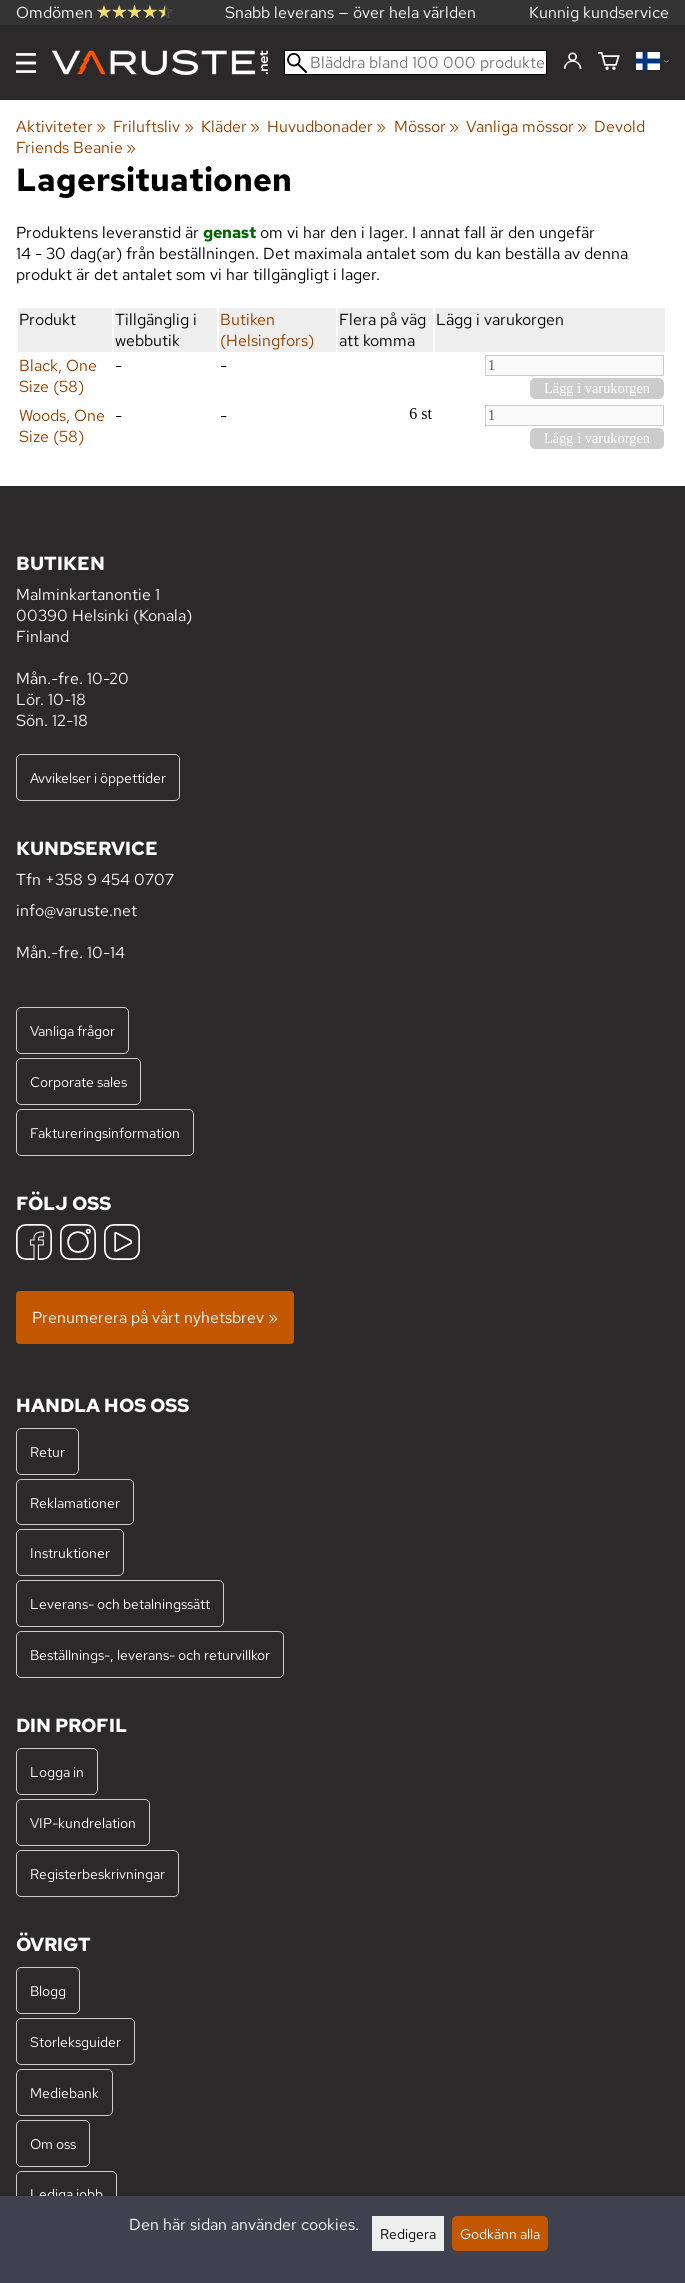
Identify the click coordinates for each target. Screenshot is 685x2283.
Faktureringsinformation (105, 1132)
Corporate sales (78, 1081)
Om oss (53, 2143)
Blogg (48, 1990)
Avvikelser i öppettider (98, 777)
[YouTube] (122, 1244)
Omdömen (94, 12)
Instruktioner (70, 1552)
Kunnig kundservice (599, 12)
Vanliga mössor (526, 126)
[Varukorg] (609, 62)
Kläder (230, 126)
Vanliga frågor (72, 1030)
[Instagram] (78, 1244)
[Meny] (26, 63)
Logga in (57, 1771)
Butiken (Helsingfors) (267, 330)
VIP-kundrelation (83, 1822)
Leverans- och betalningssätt (120, 1603)
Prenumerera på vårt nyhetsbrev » (155, 1317)
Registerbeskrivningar (97, 1873)
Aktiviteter (61, 126)
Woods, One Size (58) (62, 426)
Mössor (426, 126)
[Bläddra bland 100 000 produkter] (415, 62)
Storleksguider (75, 2041)
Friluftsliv (153, 126)
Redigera (408, 2233)
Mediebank (64, 2092)
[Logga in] (572, 62)
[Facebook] (34, 1244)
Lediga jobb (66, 2193)
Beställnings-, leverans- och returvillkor (150, 1654)
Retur (47, 1451)
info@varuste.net (76, 910)
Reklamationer (75, 1502)
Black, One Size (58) (58, 376)
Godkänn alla (500, 2233)
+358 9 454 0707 (109, 879)
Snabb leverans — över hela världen (350, 12)
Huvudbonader (326, 126)
